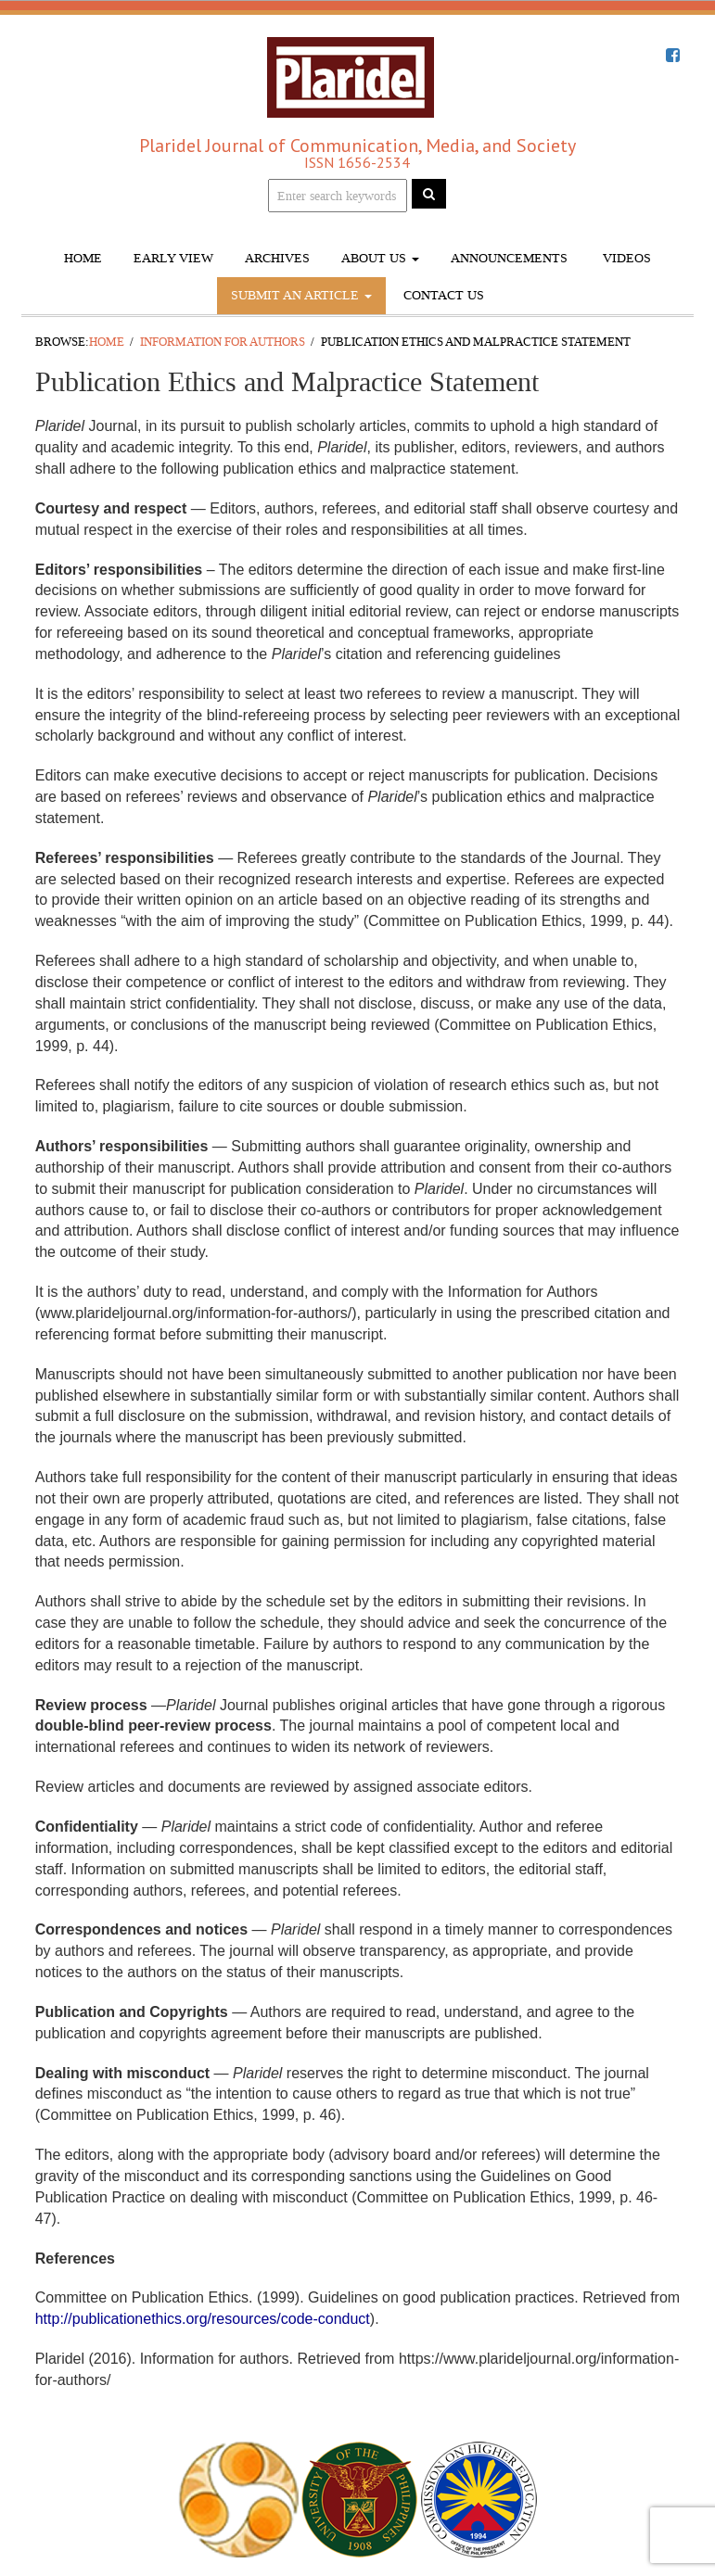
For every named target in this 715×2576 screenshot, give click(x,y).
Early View (173, 258)
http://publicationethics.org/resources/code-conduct (202, 2319)
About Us (380, 258)
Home (83, 258)
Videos (625, 258)
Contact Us (443, 295)
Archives (277, 258)
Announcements (509, 258)
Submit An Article (301, 295)
